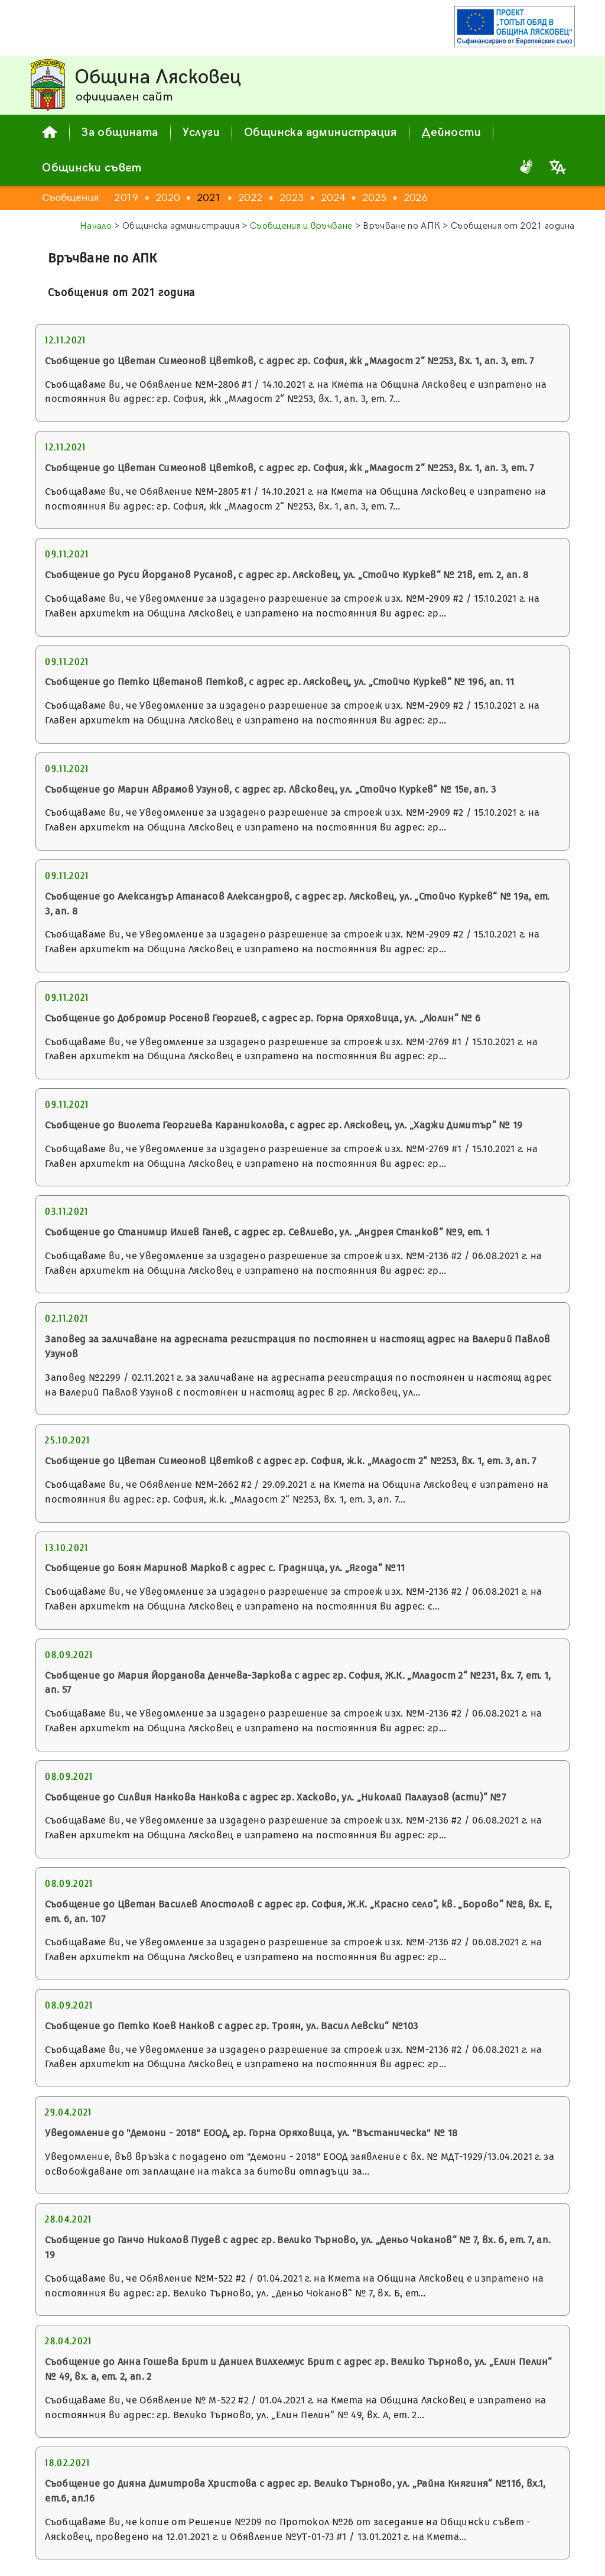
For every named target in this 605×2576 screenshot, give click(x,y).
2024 (333, 198)
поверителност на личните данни (370, 2556)
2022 (250, 198)
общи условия (404, 2538)
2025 (374, 198)
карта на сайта (488, 2556)
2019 (126, 198)
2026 (416, 198)
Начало (96, 226)
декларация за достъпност (504, 2538)
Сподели (552, 2559)
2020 (167, 198)
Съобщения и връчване (301, 226)
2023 (291, 198)
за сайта (343, 2538)
